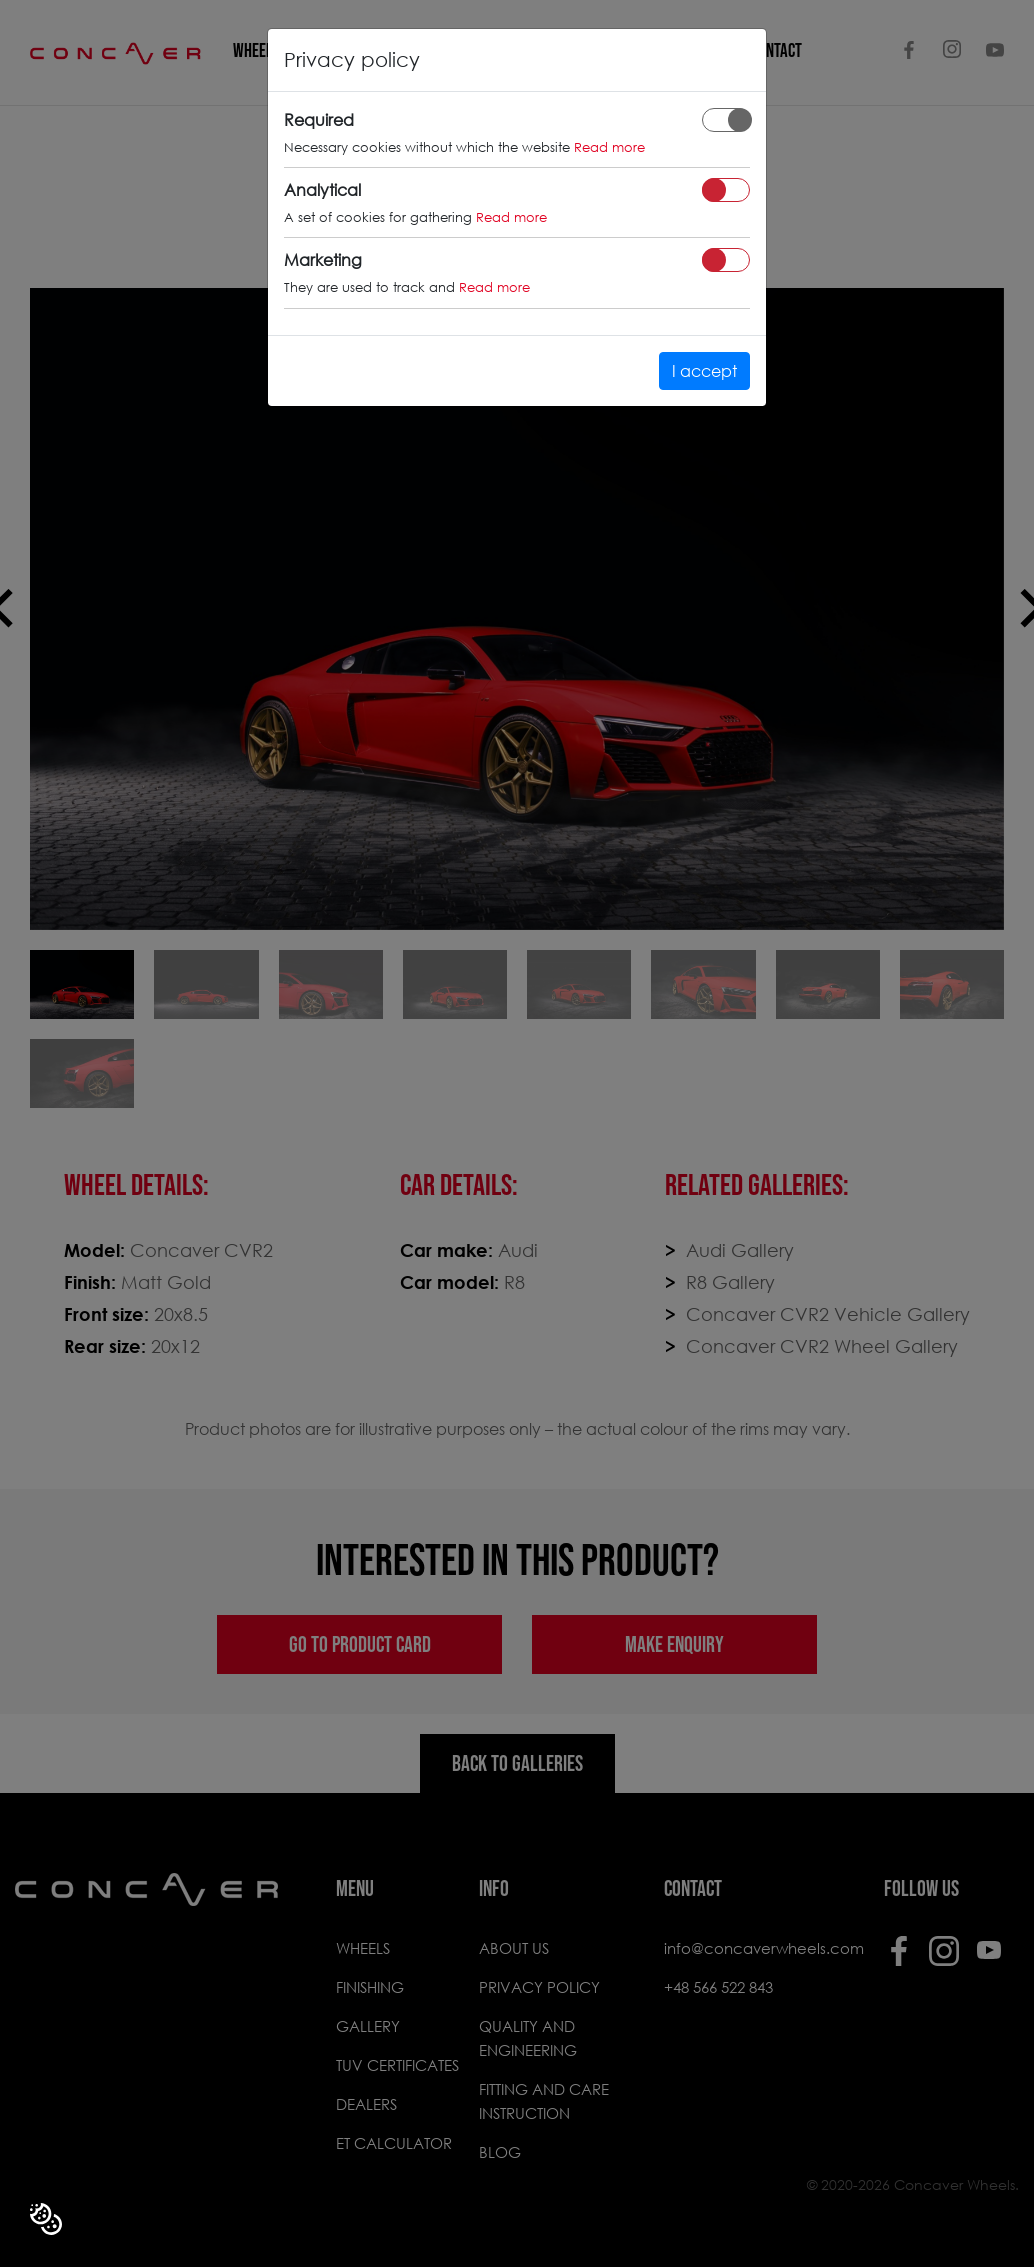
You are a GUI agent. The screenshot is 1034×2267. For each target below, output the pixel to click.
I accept (704, 370)
